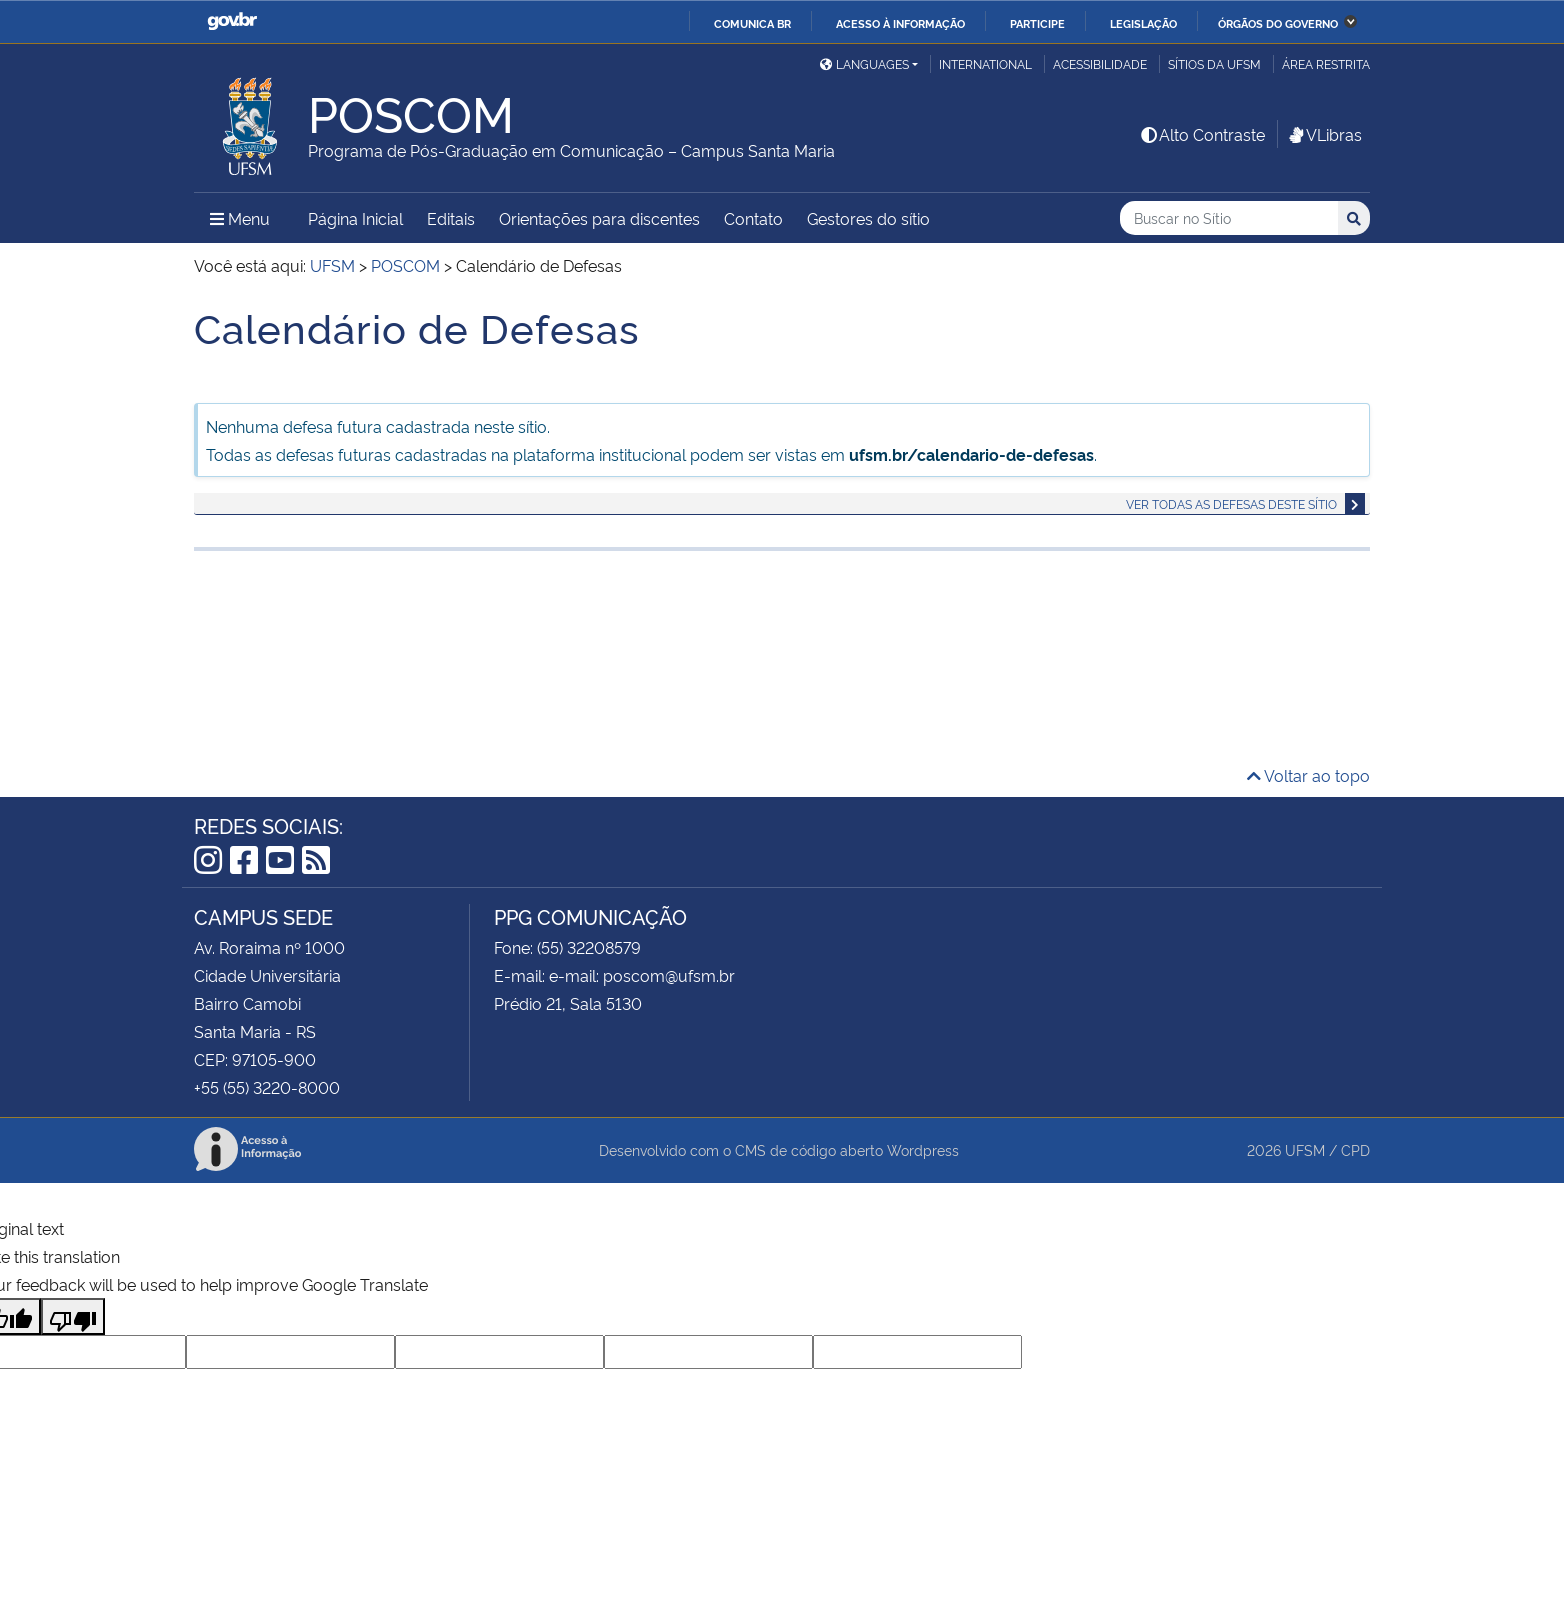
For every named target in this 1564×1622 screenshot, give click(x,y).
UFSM (1305, 1149)
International (985, 63)
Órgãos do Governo (1278, 23)
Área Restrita (1326, 63)
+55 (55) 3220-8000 (267, 1087)
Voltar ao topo (1308, 775)
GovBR (232, 21)
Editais (451, 218)
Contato (753, 218)
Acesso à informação (900, 23)
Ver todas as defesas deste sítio (1231, 503)
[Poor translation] (73, 1316)
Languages (864, 63)
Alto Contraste (1202, 134)
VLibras (1324, 134)
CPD (1355, 1149)
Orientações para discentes (599, 218)
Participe (1037, 23)
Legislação (1143, 23)
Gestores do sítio (868, 218)
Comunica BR (752, 23)
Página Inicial (355, 218)
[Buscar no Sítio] (1229, 218)
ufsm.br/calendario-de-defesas (971, 454)
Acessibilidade (1100, 63)
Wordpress (923, 1149)
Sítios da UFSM (1214, 63)
